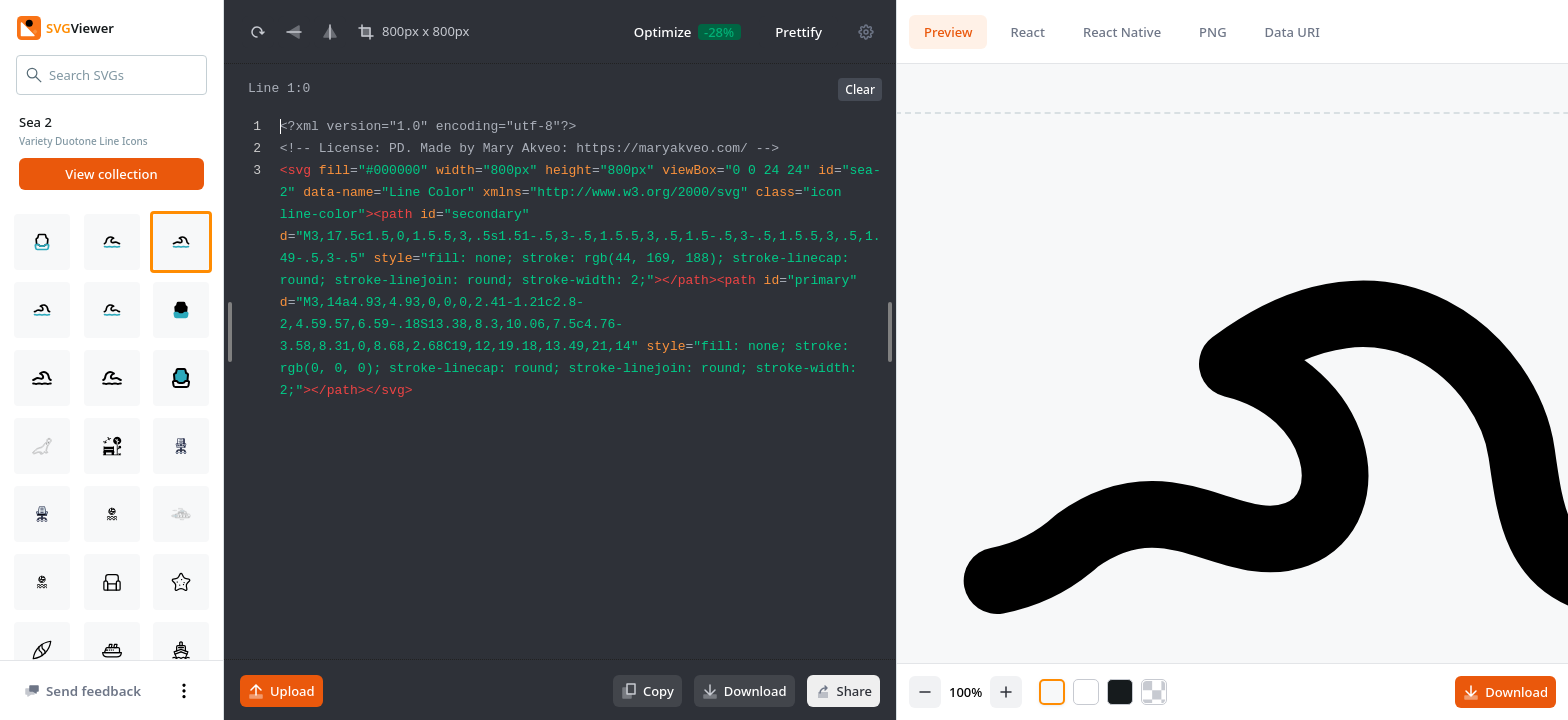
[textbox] (585, 409)
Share (843, 691)
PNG (1212, 32)
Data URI (1292, 32)
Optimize (663, 32)
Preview (948, 32)
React (1027, 32)
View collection (111, 174)
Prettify (798, 32)
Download (744, 691)
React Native (1122, 32)
